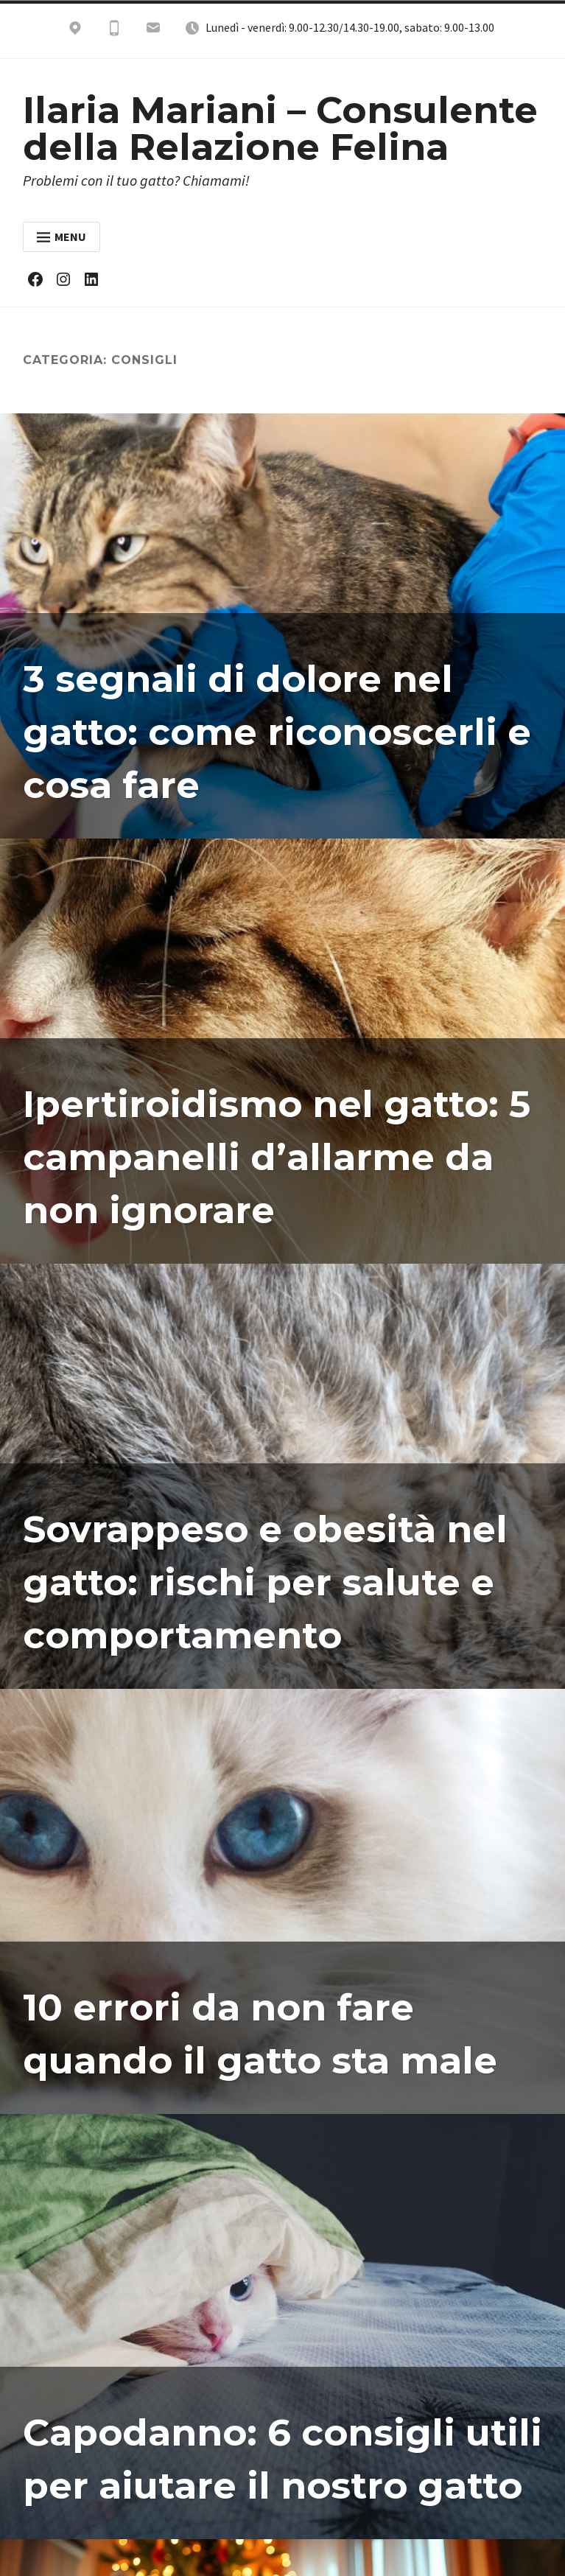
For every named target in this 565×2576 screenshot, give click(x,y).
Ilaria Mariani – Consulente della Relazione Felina (280, 128)
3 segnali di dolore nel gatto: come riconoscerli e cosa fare (278, 732)
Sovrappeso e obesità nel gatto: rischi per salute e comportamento (266, 1582)
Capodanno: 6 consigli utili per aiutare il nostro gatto (259, 2432)
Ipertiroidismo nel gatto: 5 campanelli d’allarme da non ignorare (278, 1157)
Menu (61, 236)
